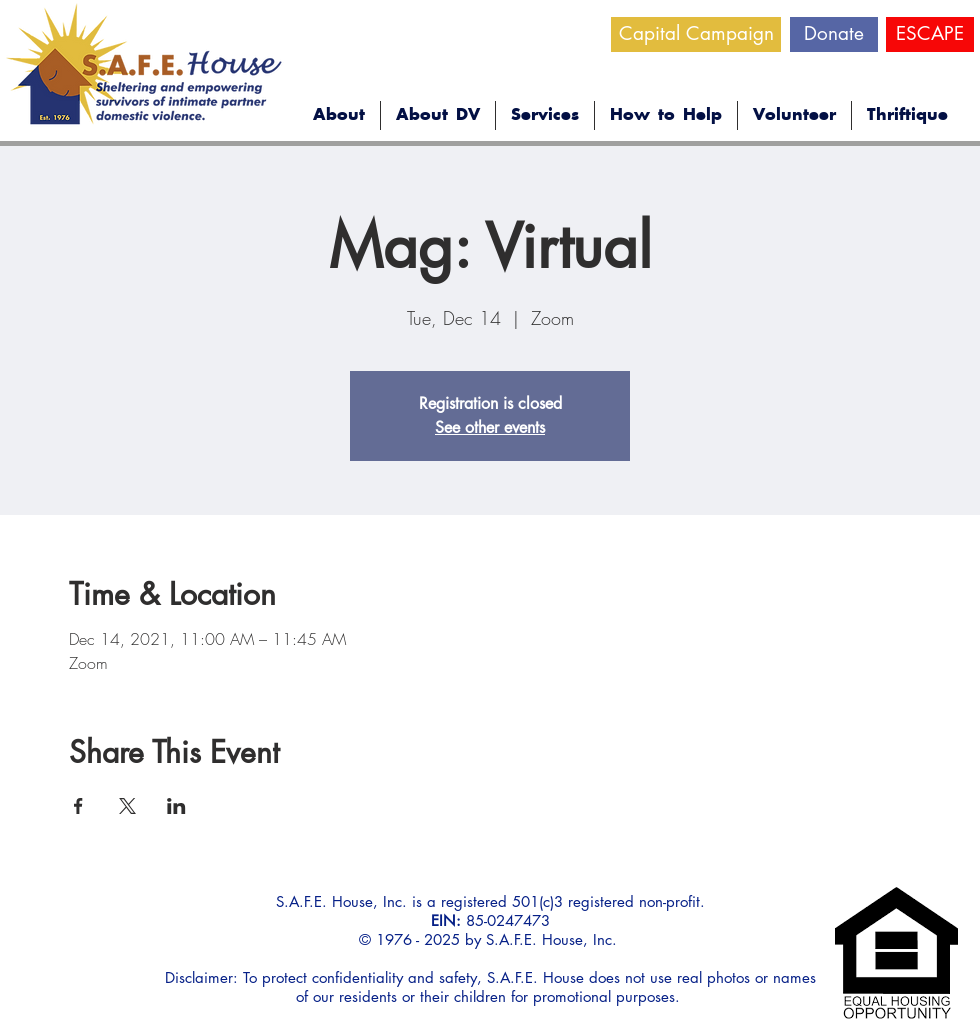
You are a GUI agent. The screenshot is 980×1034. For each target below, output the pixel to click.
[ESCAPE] (930, 34)
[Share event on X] (127, 806)
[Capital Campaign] (696, 34)
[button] (339, 115)
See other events (490, 427)
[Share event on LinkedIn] (176, 806)
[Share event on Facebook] (78, 806)
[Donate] (834, 34)
